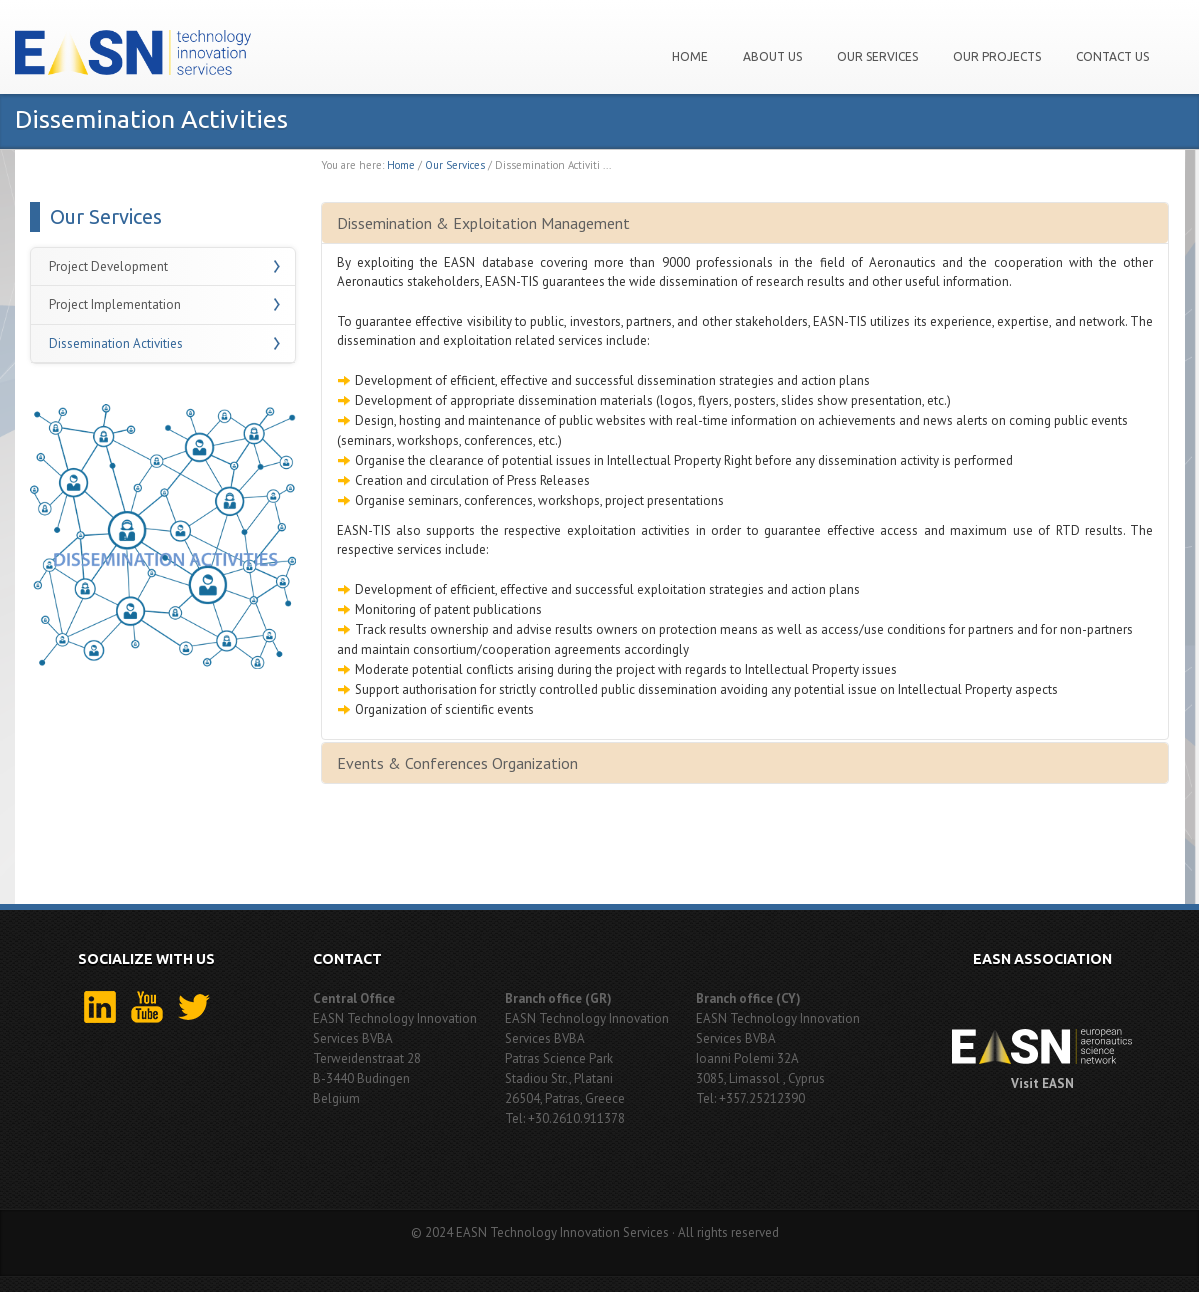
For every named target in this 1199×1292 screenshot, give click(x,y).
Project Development (108, 266)
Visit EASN (1042, 1083)
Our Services (877, 56)
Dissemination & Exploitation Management (483, 223)
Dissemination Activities (116, 343)
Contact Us (1112, 56)
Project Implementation (115, 304)
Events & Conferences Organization (457, 763)
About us (772, 56)
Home (690, 56)
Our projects (997, 56)
